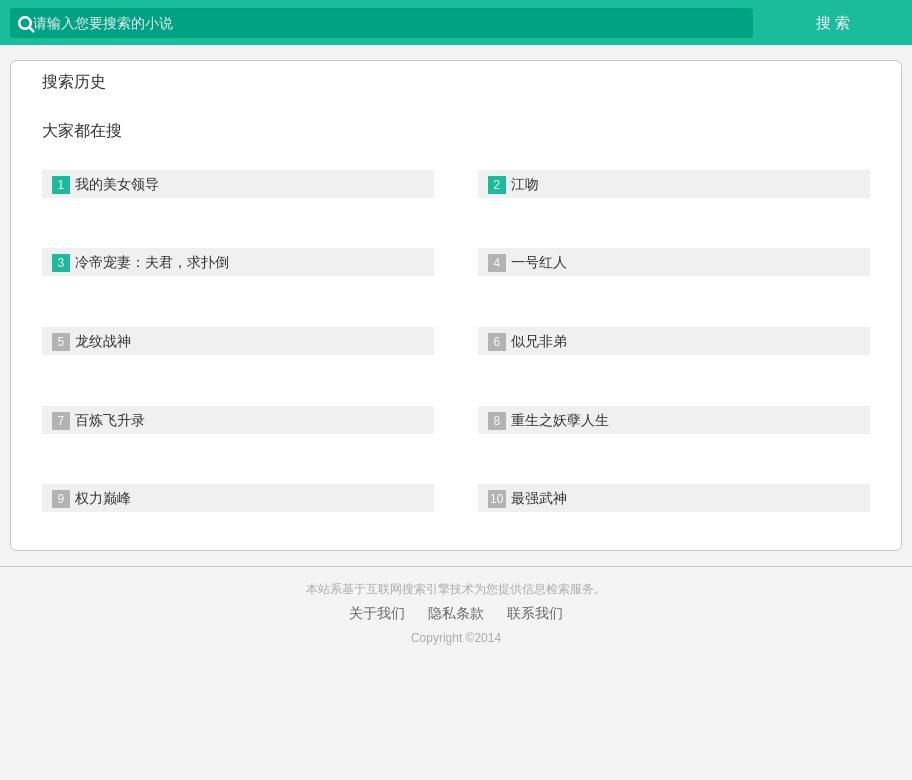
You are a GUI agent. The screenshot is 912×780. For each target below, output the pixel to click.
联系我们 (535, 613)
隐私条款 (456, 613)
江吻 (513, 185)
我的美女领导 (105, 185)
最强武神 (527, 499)
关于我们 (377, 613)
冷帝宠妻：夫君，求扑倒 (140, 263)
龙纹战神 (91, 342)
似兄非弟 (527, 342)
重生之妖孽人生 (548, 421)
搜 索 (833, 22)
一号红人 (527, 263)
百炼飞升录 (98, 421)
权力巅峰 (91, 499)
